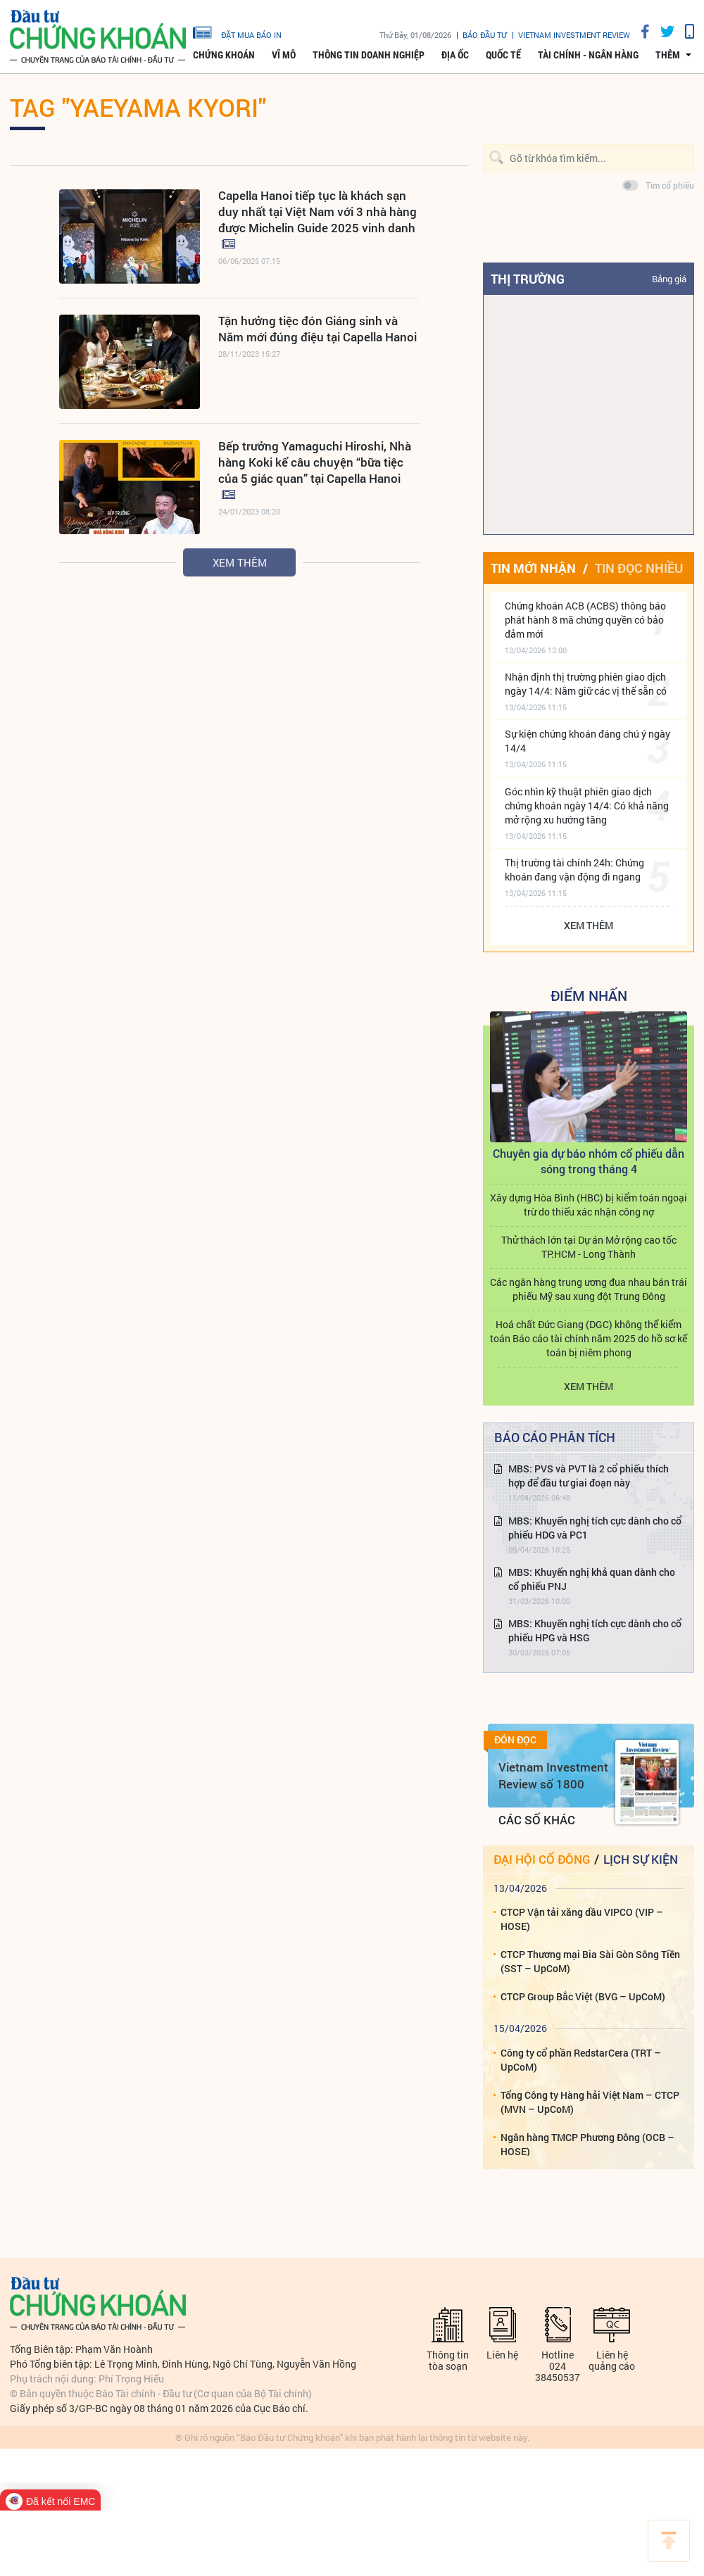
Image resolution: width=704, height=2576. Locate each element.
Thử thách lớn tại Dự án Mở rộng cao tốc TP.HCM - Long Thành (589, 1247)
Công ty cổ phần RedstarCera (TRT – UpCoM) (581, 2059)
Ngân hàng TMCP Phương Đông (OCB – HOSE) (587, 2144)
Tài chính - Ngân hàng (588, 55)
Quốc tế (503, 55)
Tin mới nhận (533, 568)
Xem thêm (240, 562)
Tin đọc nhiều (639, 568)
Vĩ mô (284, 55)
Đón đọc (515, 1739)
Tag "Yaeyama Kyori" (138, 107)
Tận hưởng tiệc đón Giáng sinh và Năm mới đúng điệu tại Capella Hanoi (317, 328)
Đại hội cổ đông (542, 1859)
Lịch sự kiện (640, 1859)
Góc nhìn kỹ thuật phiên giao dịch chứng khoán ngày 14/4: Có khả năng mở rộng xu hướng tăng (587, 805)
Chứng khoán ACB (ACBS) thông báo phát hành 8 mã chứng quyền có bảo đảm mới (585, 619)
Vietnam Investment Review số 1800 (553, 1775)
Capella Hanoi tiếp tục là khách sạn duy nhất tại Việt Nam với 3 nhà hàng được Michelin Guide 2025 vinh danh (317, 211)
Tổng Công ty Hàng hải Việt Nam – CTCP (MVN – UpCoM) (590, 2102)
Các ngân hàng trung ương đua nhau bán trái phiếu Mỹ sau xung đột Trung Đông (588, 1289)
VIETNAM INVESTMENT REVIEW (574, 34)
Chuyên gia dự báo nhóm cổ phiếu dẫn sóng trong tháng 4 (588, 1161)
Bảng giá (669, 278)
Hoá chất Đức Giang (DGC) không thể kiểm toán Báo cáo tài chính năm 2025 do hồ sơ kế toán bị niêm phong (588, 1338)
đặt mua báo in (237, 31)
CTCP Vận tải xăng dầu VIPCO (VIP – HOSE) (582, 1919)
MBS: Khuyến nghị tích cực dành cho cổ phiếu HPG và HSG (594, 1630)
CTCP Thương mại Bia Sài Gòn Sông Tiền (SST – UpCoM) (590, 1961)
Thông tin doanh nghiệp (369, 55)
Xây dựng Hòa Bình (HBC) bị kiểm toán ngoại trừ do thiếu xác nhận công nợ (588, 1204)
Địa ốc (455, 55)
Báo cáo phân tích (554, 1437)
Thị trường (528, 278)
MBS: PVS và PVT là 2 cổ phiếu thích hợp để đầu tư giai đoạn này (588, 1475)
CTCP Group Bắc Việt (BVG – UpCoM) (583, 1996)
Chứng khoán (224, 55)
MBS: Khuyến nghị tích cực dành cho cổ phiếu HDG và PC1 (594, 1527)
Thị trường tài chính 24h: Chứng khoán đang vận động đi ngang (574, 869)
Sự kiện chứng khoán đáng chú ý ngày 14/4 (587, 741)
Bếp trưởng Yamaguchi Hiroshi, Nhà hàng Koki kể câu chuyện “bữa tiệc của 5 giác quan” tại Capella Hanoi (314, 462)
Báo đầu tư (485, 34)
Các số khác (536, 1820)
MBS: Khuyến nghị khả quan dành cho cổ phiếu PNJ (591, 1579)
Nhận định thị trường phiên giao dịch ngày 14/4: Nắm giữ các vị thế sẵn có (586, 683)
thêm (667, 55)
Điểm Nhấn (589, 995)
